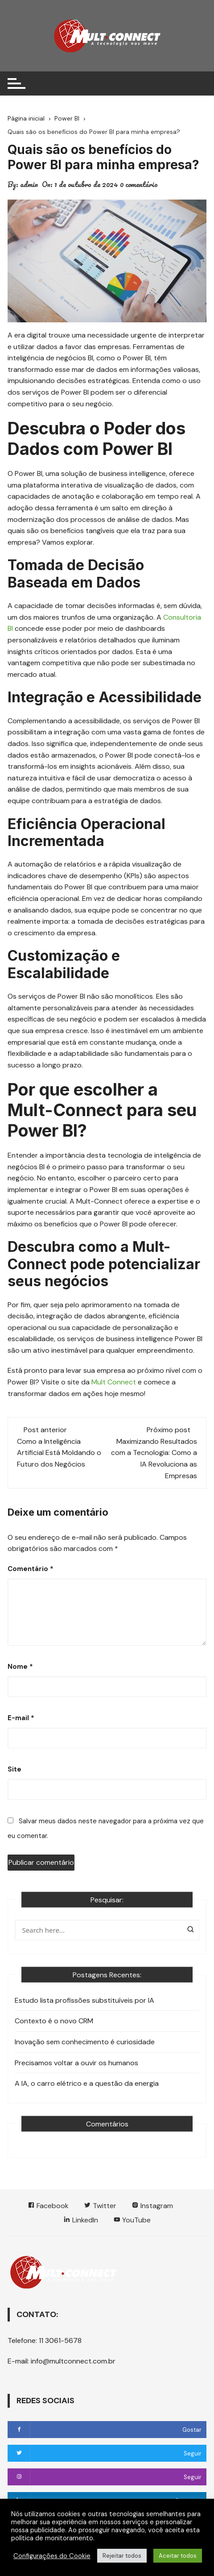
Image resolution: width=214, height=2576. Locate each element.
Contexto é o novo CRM (54, 2021)
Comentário (31, 1568)
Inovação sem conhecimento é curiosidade (85, 2042)
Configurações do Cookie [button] (52, 2556)
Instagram (152, 2205)
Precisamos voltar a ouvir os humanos (76, 2062)
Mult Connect (113, 1382)
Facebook (48, 2205)
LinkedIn (80, 2220)
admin (29, 184)
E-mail (21, 1717)
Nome (20, 1666)
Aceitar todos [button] (178, 2555)
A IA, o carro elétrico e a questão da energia (87, 2083)
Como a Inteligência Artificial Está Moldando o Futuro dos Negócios (59, 1453)
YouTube (132, 2220)
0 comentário (139, 184)
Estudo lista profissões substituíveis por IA (84, 2000)
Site (14, 1769)
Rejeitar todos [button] (122, 2555)
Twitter (100, 2205)
